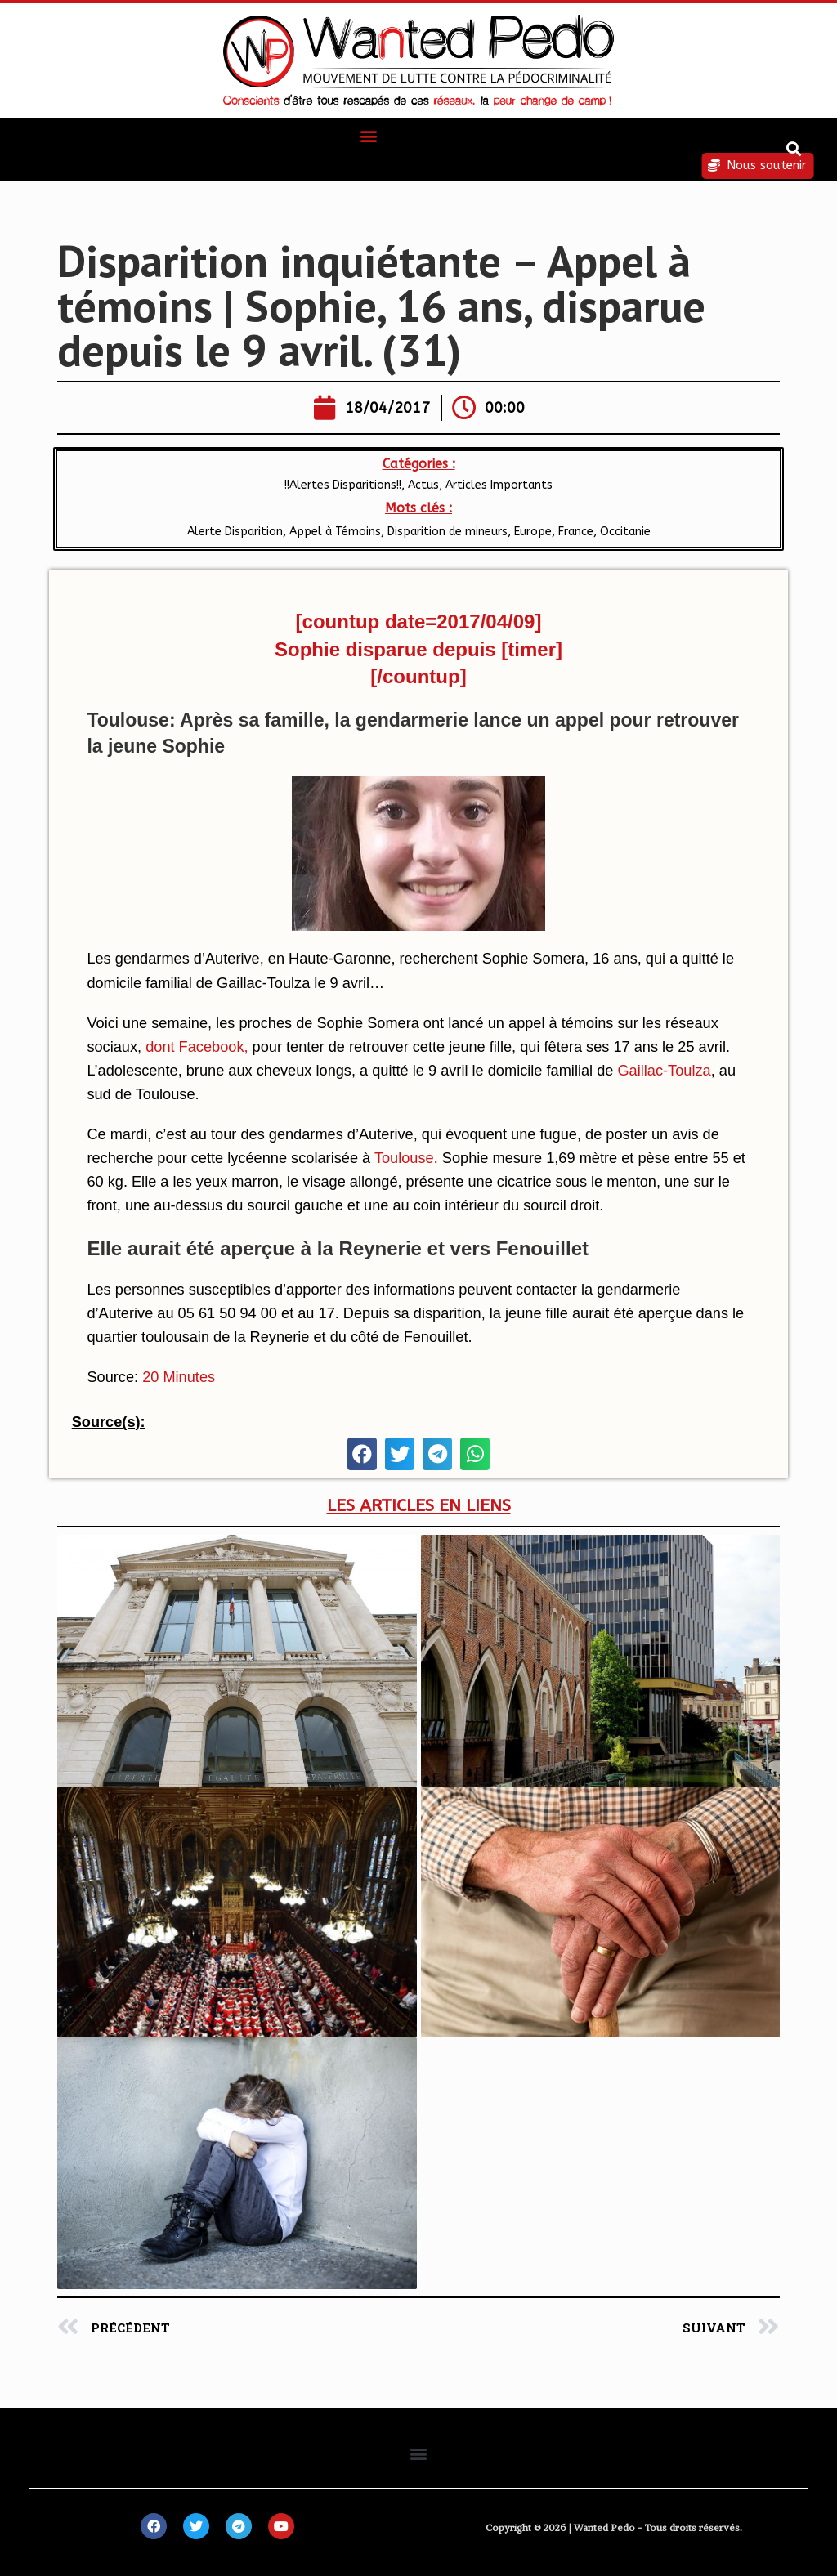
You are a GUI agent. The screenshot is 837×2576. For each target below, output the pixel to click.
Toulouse (404, 1158)
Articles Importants (499, 485)
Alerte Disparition (235, 532)
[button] (369, 135)
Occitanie (625, 532)
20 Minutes (178, 1377)
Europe (533, 532)
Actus (423, 485)
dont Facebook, (196, 1047)
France (575, 532)
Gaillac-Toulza (663, 1070)
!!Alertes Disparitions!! (342, 485)
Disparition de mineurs (447, 532)
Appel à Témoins (335, 532)
